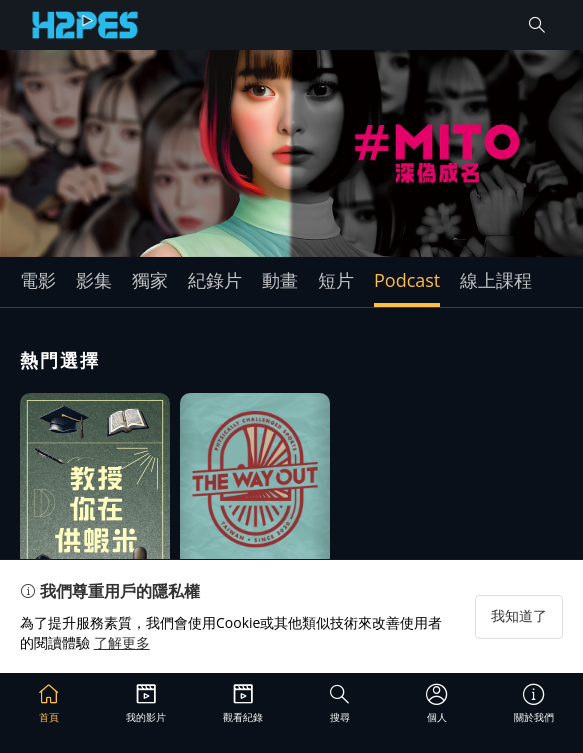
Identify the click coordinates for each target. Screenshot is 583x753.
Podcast (407, 280)
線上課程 (496, 280)
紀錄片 (215, 280)
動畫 (280, 280)
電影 (38, 280)
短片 (336, 280)
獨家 (150, 280)
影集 (94, 280)
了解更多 (122, 642)
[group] (291, 153)
